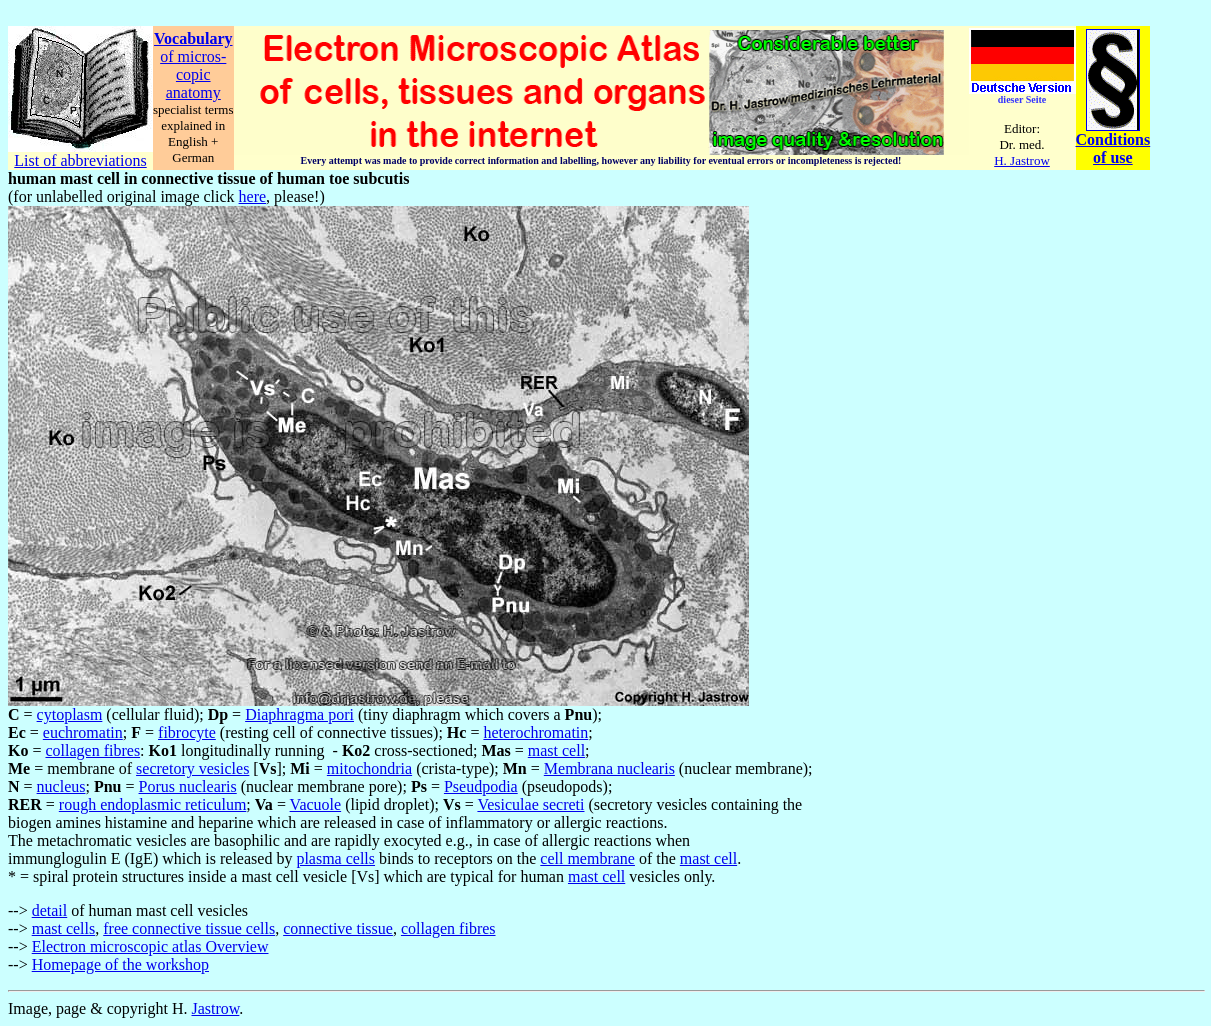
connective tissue (338, 928)
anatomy (193, 92)
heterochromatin (535, 732)
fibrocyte (187, 732)
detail (50, 910)
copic (193, 74)
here (253, 196)
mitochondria (369, 768)
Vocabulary (193, 38)
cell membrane (587, 858)
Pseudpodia (481, 786)
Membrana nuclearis (609, 768)
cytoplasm (70, 714)
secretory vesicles (192, 768)
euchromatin (83, 732)
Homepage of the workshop (120, 964)
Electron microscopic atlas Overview (150, 946)
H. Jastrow (1022, 160)
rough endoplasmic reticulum (153, 804)
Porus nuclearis (188, 786)
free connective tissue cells (189, 928)
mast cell (556, 750)
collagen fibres (92, 750)
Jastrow (216, 1008)
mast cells (64, 928)
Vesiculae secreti (530, 804)
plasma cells (335, 858)
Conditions (1113, 139)
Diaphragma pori (299, 714)
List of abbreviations (80, 160)
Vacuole (316, 804)
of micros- (193, 56)
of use (1113, 157)
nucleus (61, 786)
